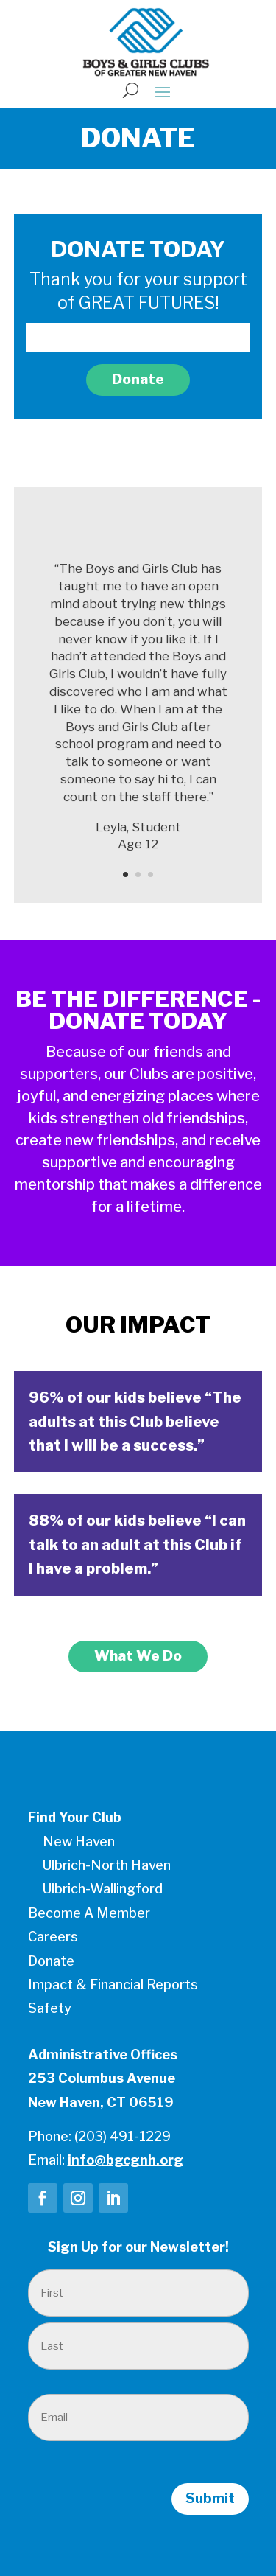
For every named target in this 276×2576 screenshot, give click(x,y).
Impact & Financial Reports (113, 1984)
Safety (49, 2008)
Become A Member (89, 1913)
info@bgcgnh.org (125, 2160)
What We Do (138, 1655)
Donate (138, 379)
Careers (53, 1936)
